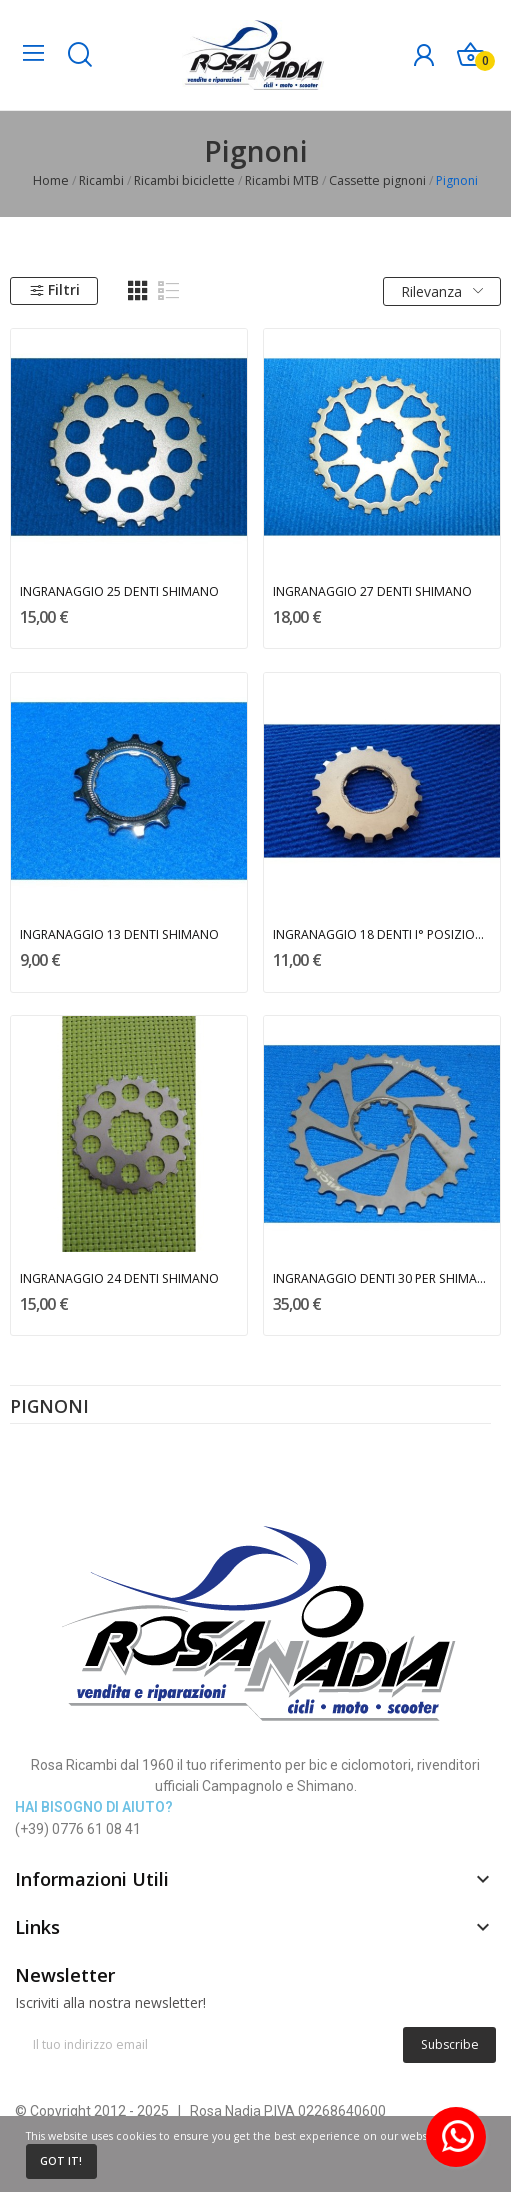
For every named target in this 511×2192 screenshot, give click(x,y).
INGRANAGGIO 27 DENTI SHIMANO (372, 591)
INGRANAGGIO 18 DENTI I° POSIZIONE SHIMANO (382, 934)
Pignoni (49, 1408)
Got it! (61, 2161)
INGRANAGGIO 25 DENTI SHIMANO (119, 591)
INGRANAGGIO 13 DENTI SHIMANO (119, 934)
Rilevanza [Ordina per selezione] (442, 291)
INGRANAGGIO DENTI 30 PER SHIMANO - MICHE (382, 1278)
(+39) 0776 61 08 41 (78, 1829)
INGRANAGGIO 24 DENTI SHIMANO (119, 1278)
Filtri (54, 289)
